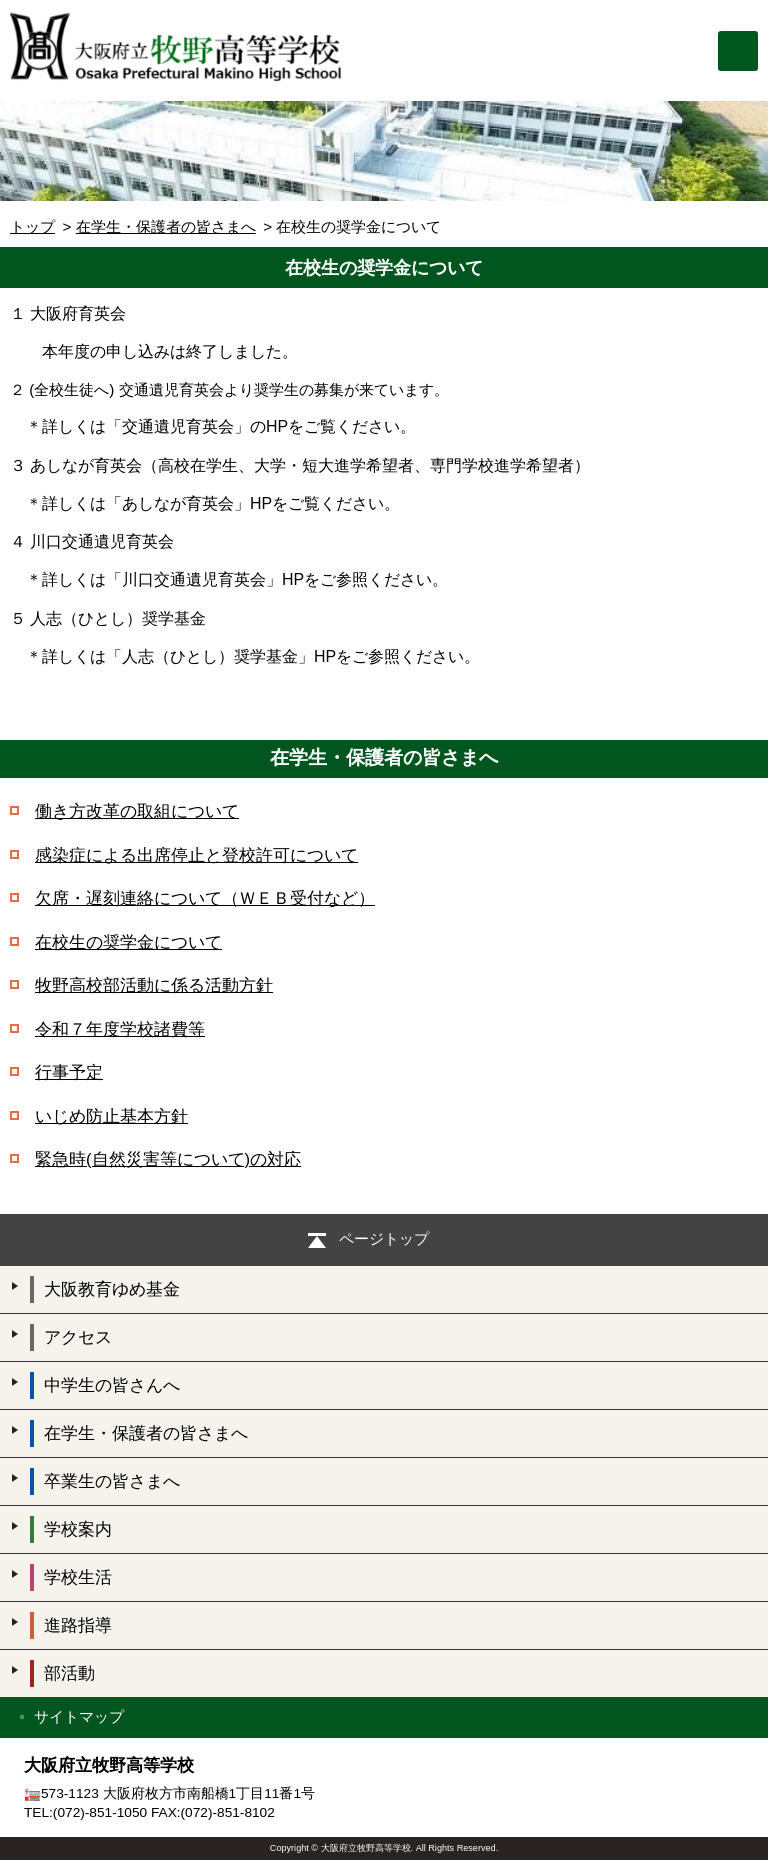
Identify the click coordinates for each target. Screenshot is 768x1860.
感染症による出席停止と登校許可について (196, 855)
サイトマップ (79, 1716)
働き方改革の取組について (137, 811)
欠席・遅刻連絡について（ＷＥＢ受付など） (205, 898)
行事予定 (69, 1072)
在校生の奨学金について (128, 942)
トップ (32, 226)
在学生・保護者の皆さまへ (166, 226)
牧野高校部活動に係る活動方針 (154, 985)
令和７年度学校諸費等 (120, 1029)
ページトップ (384, 1238)
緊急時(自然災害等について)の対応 (168, 1159)
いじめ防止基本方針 (111, 1116)
